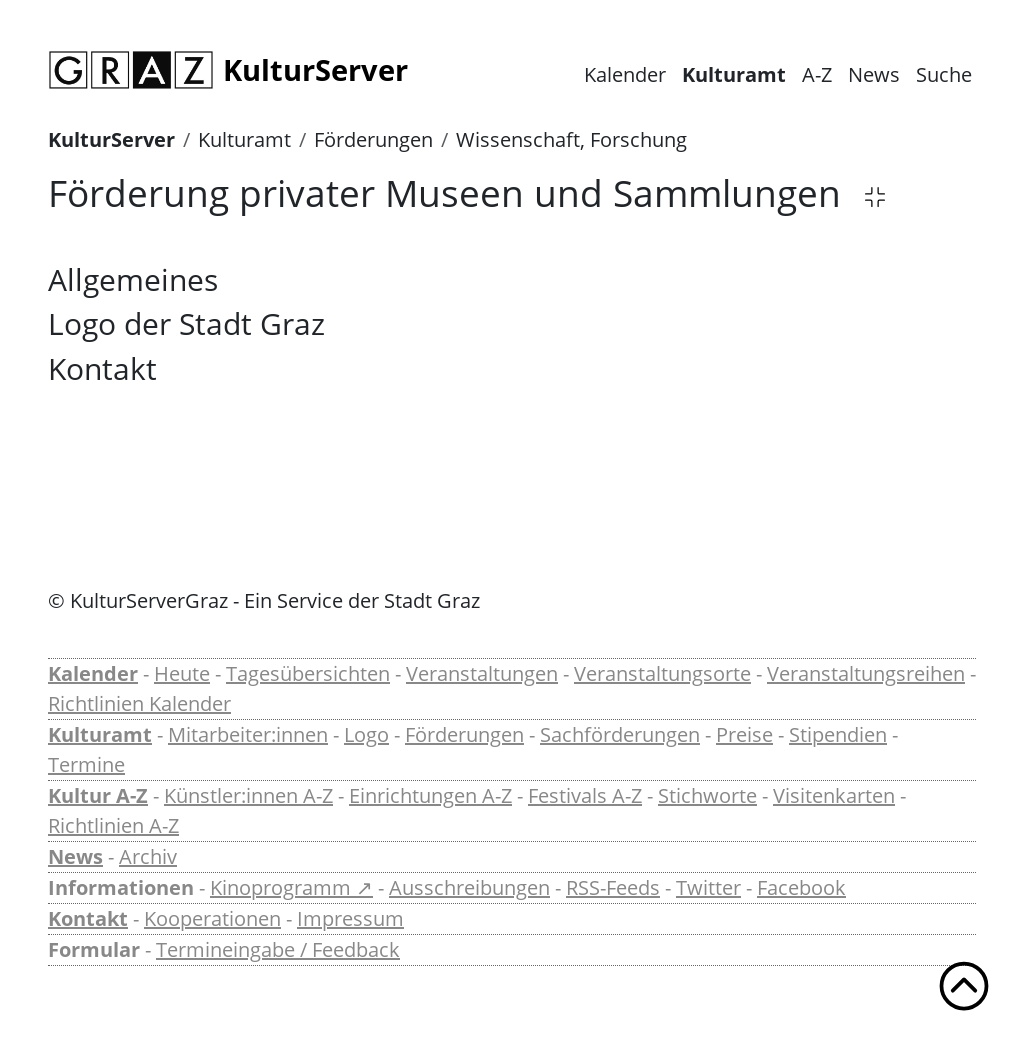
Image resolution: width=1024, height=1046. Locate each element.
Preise (744, 734)
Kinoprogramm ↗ (291, 887)
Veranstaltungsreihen (866, 673)
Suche (944, 74)
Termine (86, 764)
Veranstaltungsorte (662, 673)
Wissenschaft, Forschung (571, 139)
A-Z (817, 74)
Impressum (350, 918)
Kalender (625, 74)
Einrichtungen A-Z (430, 795)
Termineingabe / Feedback (278, 949)
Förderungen (373, 139)
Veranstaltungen (482, 673)
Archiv (148, 856)
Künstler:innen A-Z (248, 795)
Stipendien (838, 734)
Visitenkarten (834, 795)
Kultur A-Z (98, 795)
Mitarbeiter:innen (248, 734)
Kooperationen (212, 918)
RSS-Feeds (613, 887)
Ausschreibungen (469, 887)
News (874, 74)
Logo (366, 734)
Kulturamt (734, 74)
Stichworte (707, 795)
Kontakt (88, 918)
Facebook (801, 887)
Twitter (708, 887)
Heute (182, 673)
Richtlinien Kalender (139, 703)
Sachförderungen (620, 734)
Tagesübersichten (308, 673)
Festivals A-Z (585, 795)
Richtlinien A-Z (113, 825)
